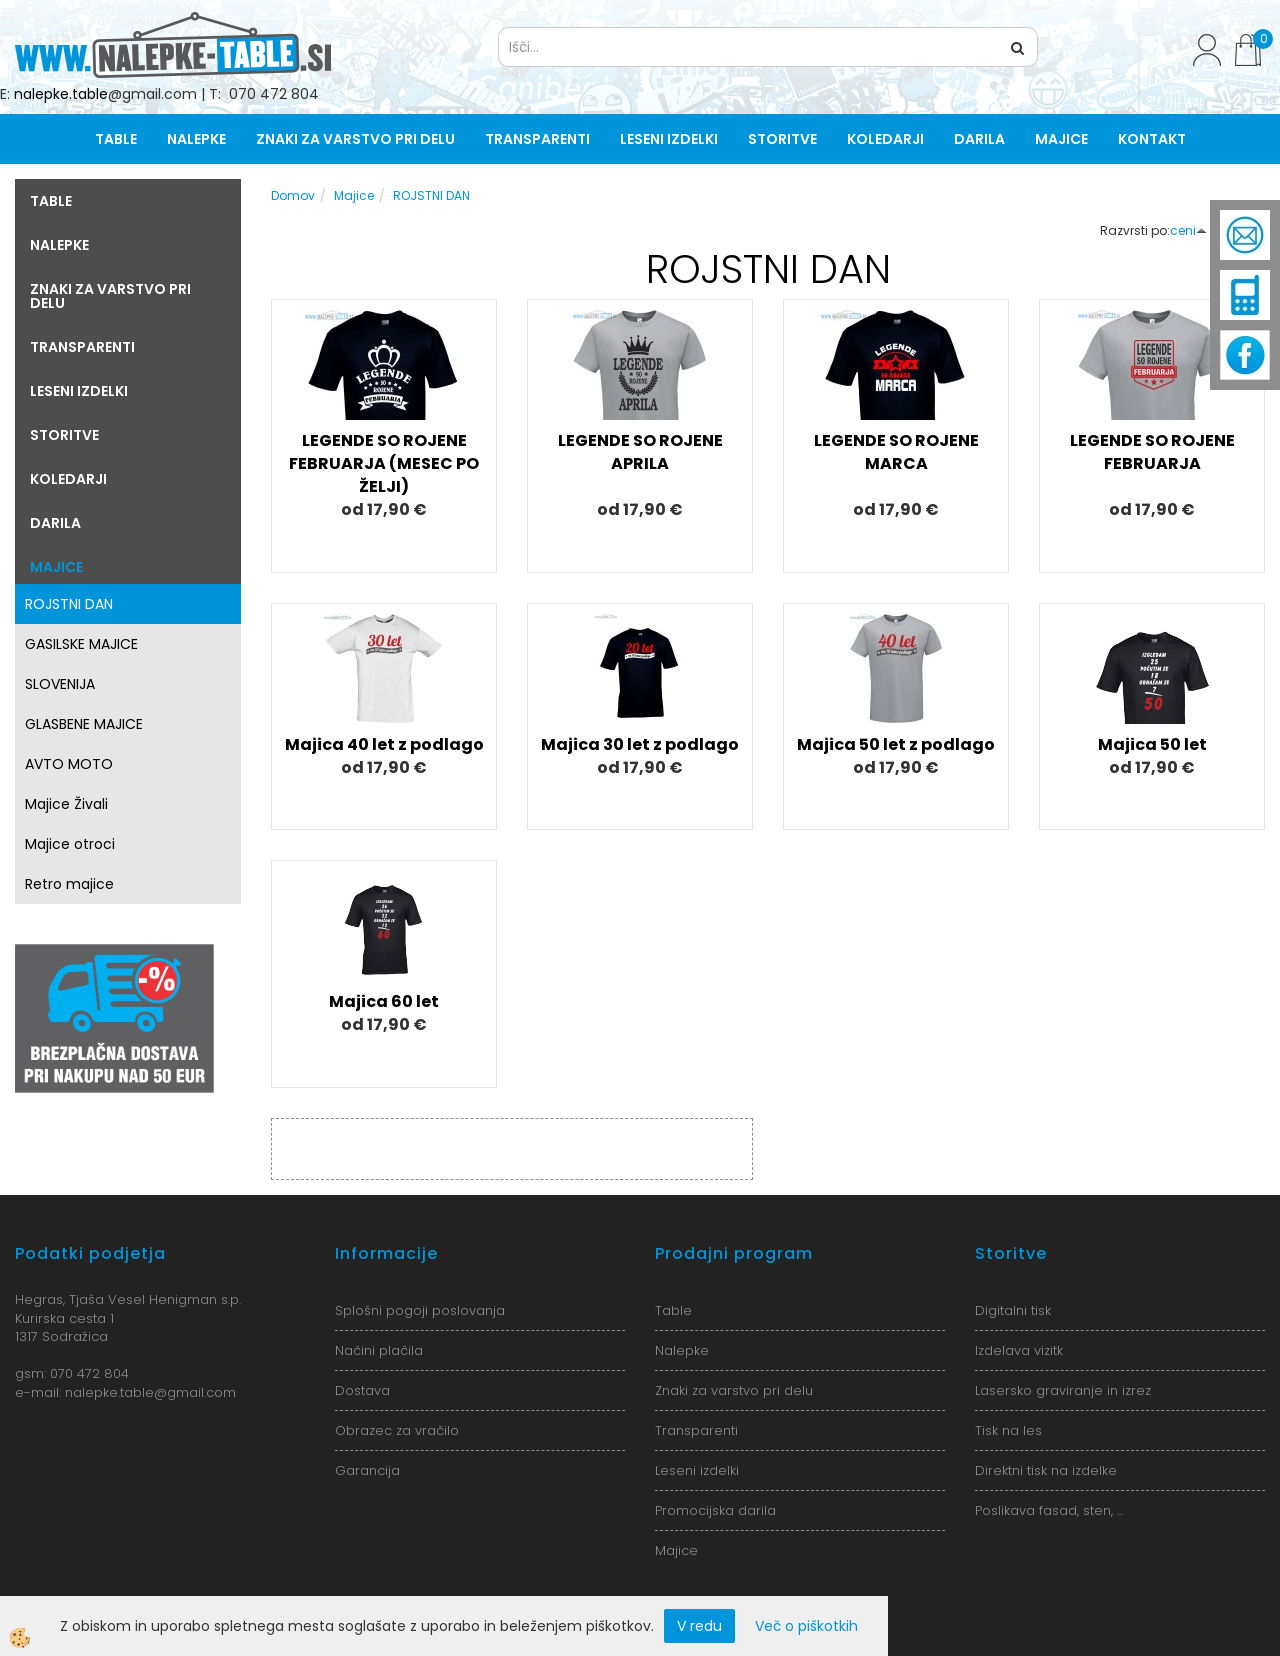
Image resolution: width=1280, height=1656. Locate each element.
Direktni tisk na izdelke (1046, 1470)
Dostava (362, 1390)
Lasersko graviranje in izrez (1063, 1390)
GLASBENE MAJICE (84, 724)
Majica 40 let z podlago (384, 744)
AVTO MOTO (69, 764)
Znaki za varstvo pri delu (355, 139)
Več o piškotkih (806, 1626)
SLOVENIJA (60, 684)
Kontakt (1152, 139)
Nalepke (196, 139)
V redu (699, 1626)
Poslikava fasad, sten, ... (1049, 1510)
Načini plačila (379, 1350)
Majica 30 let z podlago (640, 744)
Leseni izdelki (669, 139)
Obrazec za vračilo (397, 1430)
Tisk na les (1008, 1430)
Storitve (782, 139)
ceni (1188, 230)
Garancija (367, 1470)
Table (116, 139)
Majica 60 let (384, 1001)
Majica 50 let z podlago (896, 744)
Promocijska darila (715, 1510)
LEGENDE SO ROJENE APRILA (640, 452)
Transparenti (537, 139)
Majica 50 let (1152, 744)
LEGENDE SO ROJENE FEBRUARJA (1152, 452)
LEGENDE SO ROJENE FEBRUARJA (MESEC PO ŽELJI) (384, 463)
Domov (293, 195)
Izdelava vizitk (1019, 1350)
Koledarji (885, 139)
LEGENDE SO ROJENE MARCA (896, 452)
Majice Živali (66, 804)
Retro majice (69, 884)
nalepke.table (61, 94)
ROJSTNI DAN (69, 604)
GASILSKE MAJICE (81, 644)
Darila (979, 139)
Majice (1061, 139)
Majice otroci (70, 844)
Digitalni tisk (1013, 1310)
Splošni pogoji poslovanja (420, 1310)
